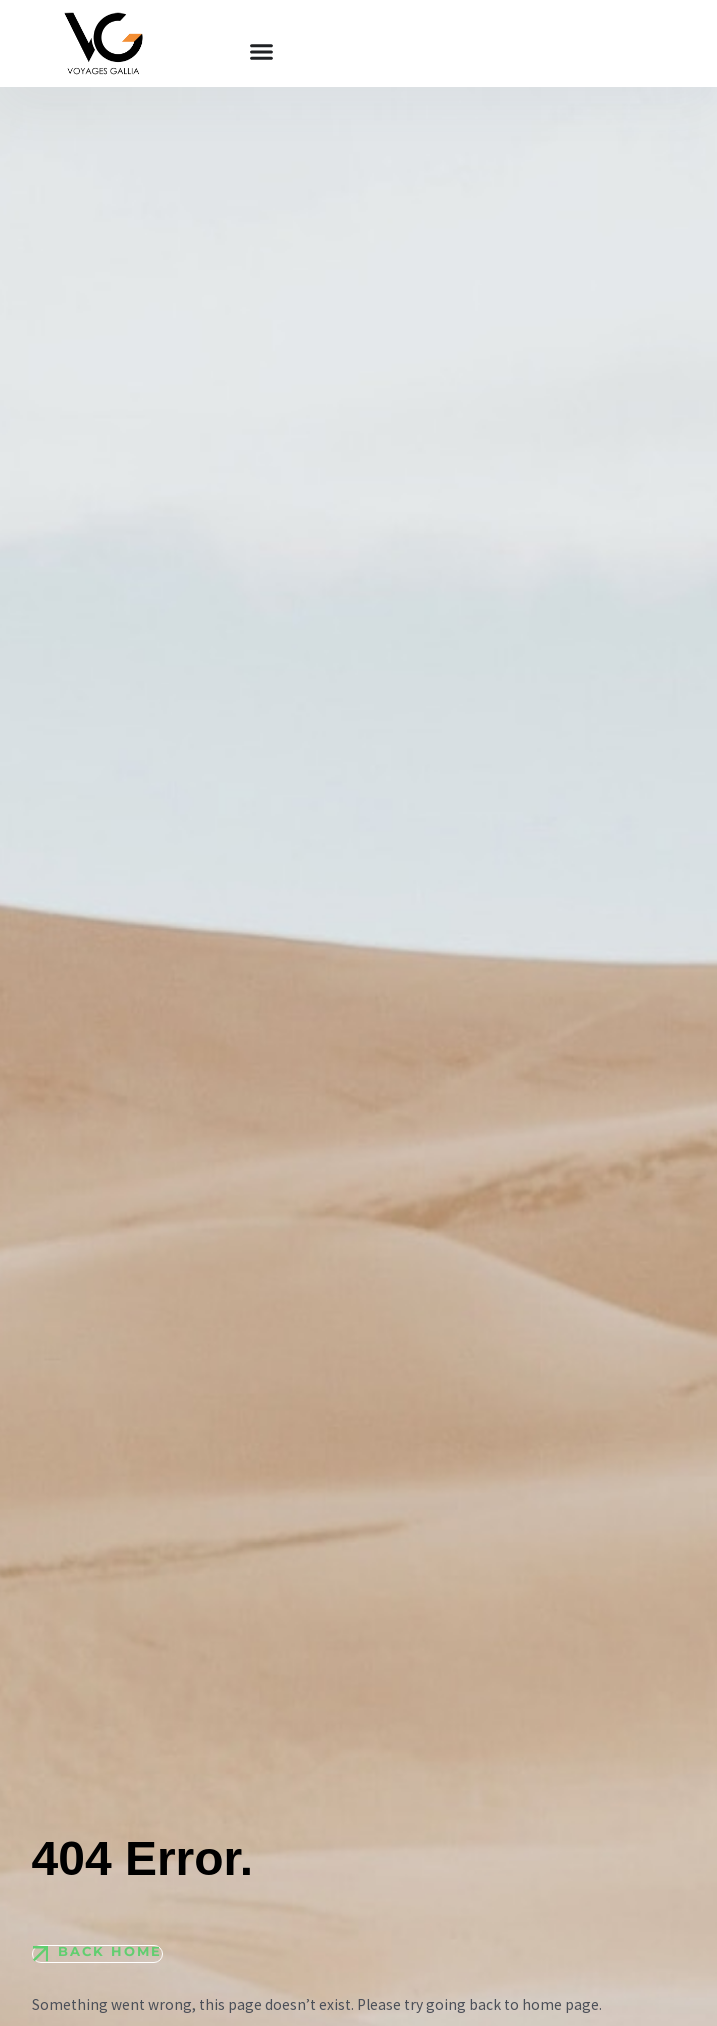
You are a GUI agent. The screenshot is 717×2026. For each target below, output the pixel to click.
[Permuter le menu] (261, 51)
